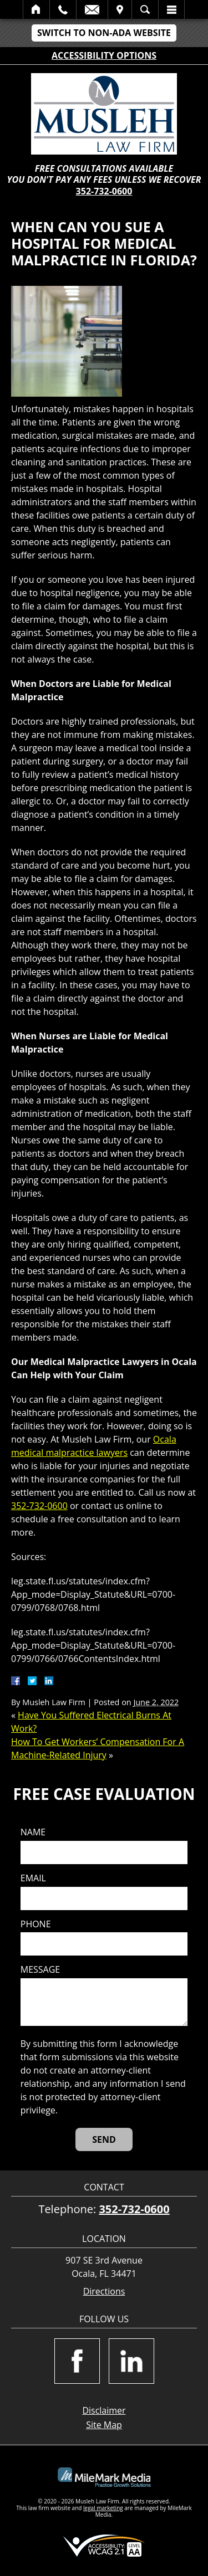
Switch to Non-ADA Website (104, 33)
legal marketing (103, 2508)
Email (92, 9)
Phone (36, 1924)
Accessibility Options (104, 55)
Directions (104, 2291)
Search (145, 9)
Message (40, 1969)
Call (63, 9)
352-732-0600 (104, 191)
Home (36, 9)
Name (33, 1832)
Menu (171, 9)
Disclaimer (103, 2410)
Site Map (104, 2425)
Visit (119, 9)
